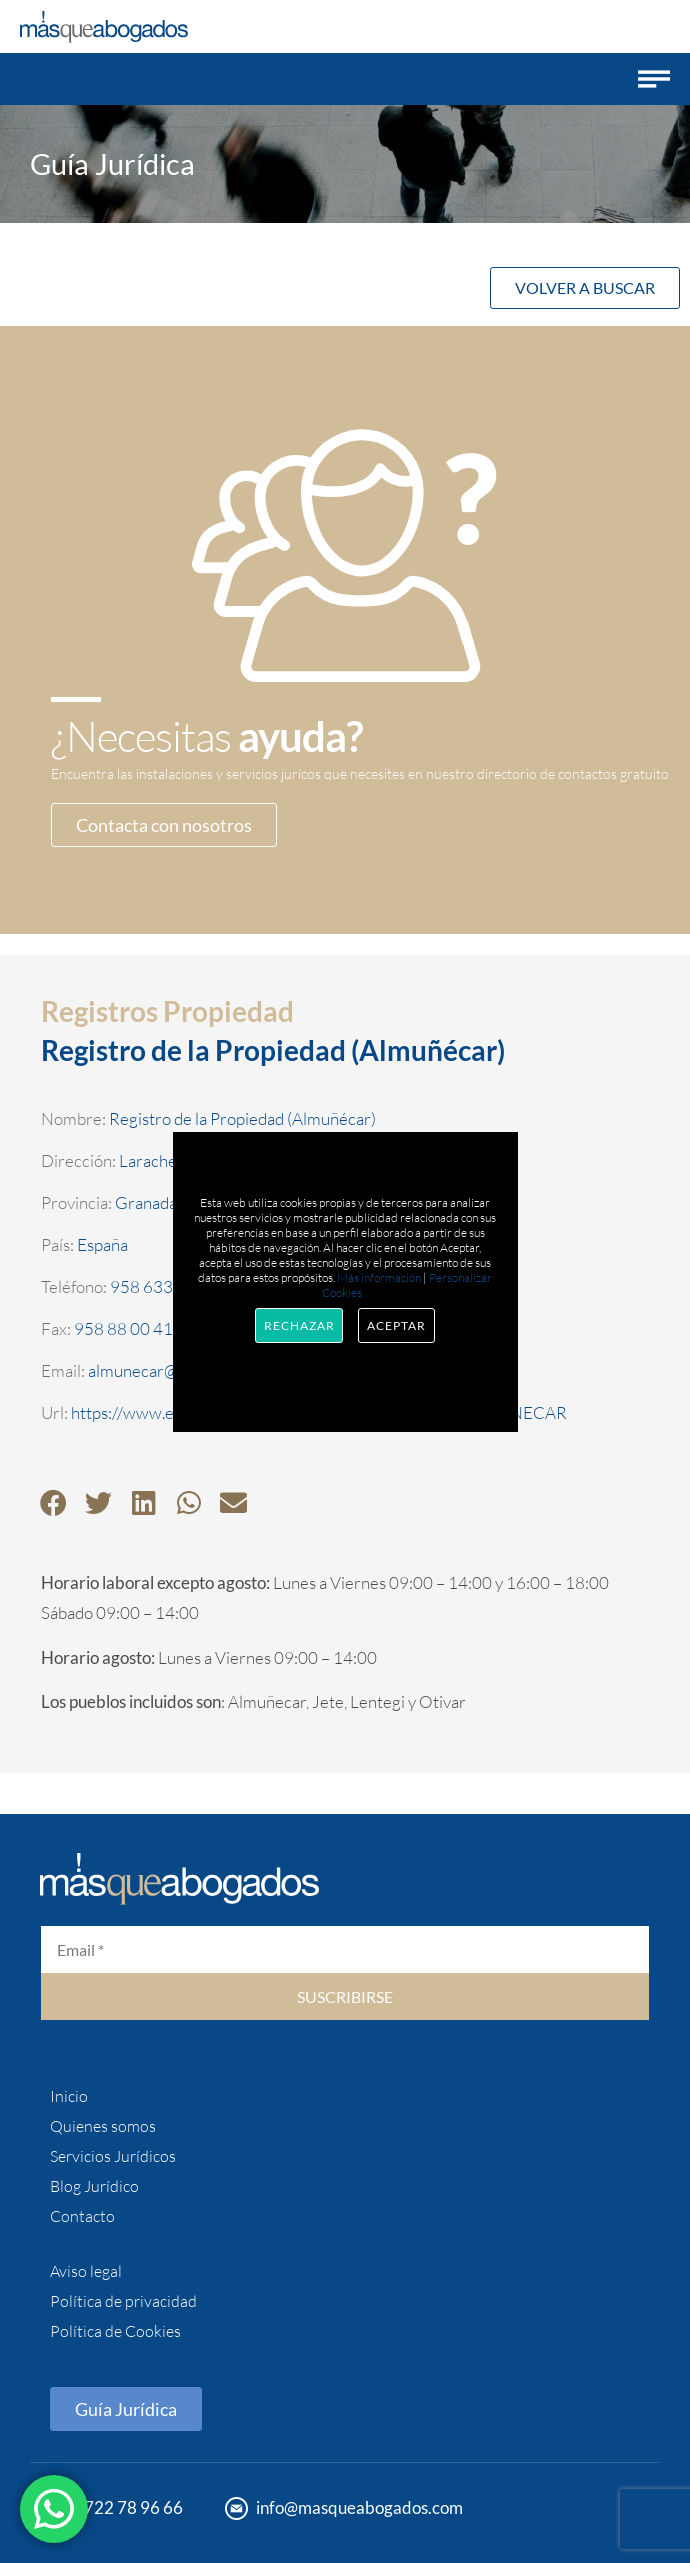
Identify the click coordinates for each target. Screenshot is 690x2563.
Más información (379, 1277)
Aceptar (396, 1325)
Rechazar (299, 1325)
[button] (654, 79)
